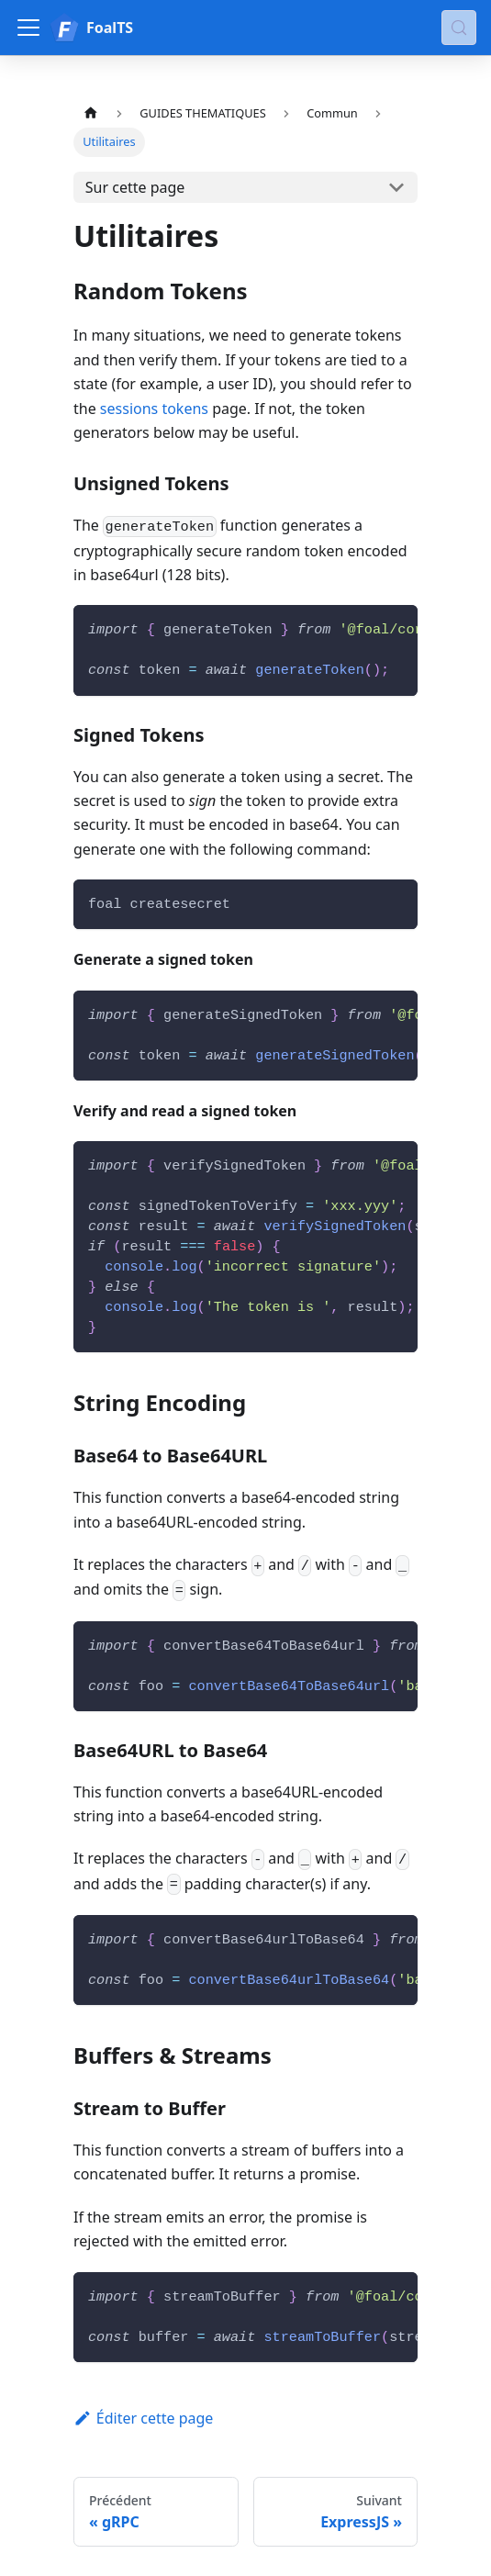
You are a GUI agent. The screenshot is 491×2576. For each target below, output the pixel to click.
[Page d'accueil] (90, 113)
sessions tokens (154, 408)
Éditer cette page (143, 2418)
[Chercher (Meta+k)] (458, 27)
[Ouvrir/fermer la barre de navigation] (28, 27)
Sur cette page (135, 187)
